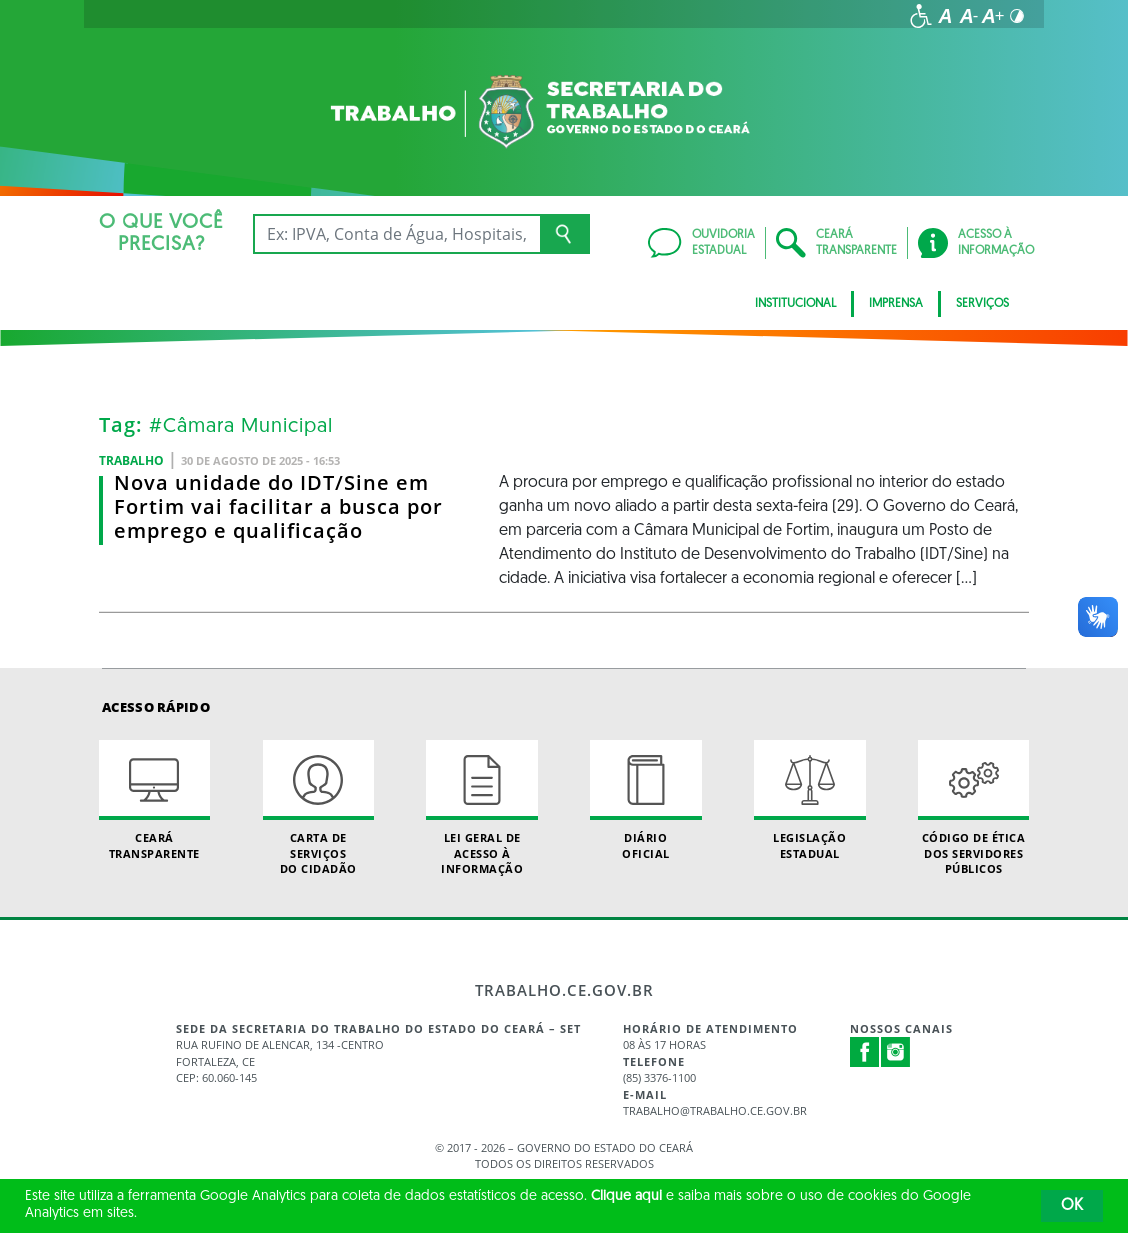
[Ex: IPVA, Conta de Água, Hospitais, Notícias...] (396, 234)
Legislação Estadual (809, 800)
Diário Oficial (645, 800)
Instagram (896, 1052)
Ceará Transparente (154, 800)
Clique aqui (626, 1196)
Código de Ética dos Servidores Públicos (973, 808)
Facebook (865, 1052)
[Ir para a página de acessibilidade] (921, 16)
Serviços (982, 304)
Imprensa (896, 304)
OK (1072, 1206)
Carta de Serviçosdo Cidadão (318, 808)
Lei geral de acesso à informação (481, 808)
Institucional (795, 304)
